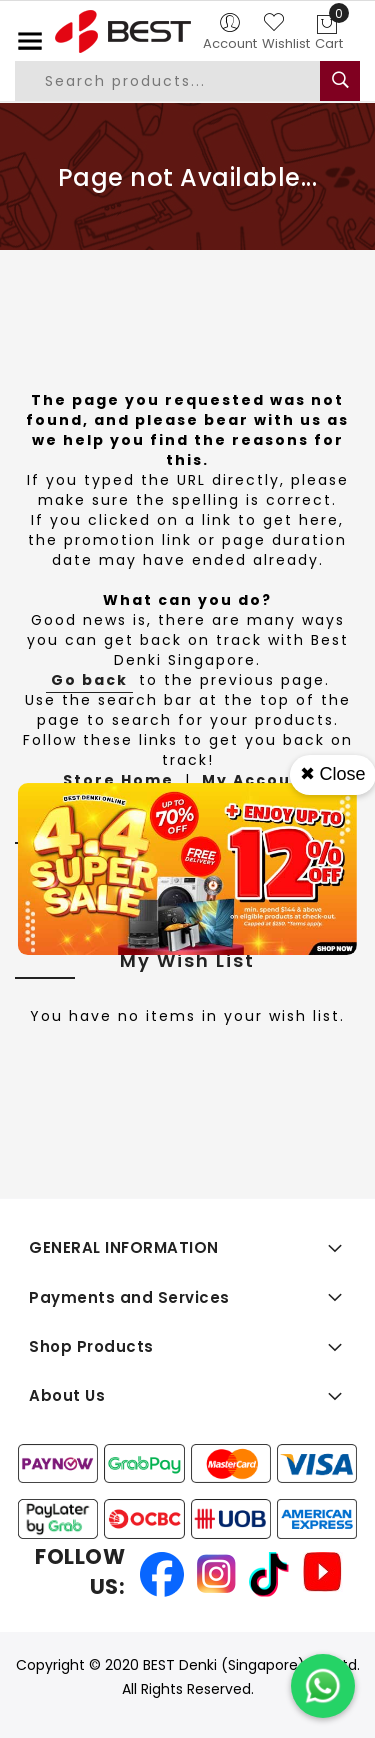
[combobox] (184, 81)
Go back (89, 680)
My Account (257, 780)
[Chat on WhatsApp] (323, 1686)
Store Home (118, 780)
